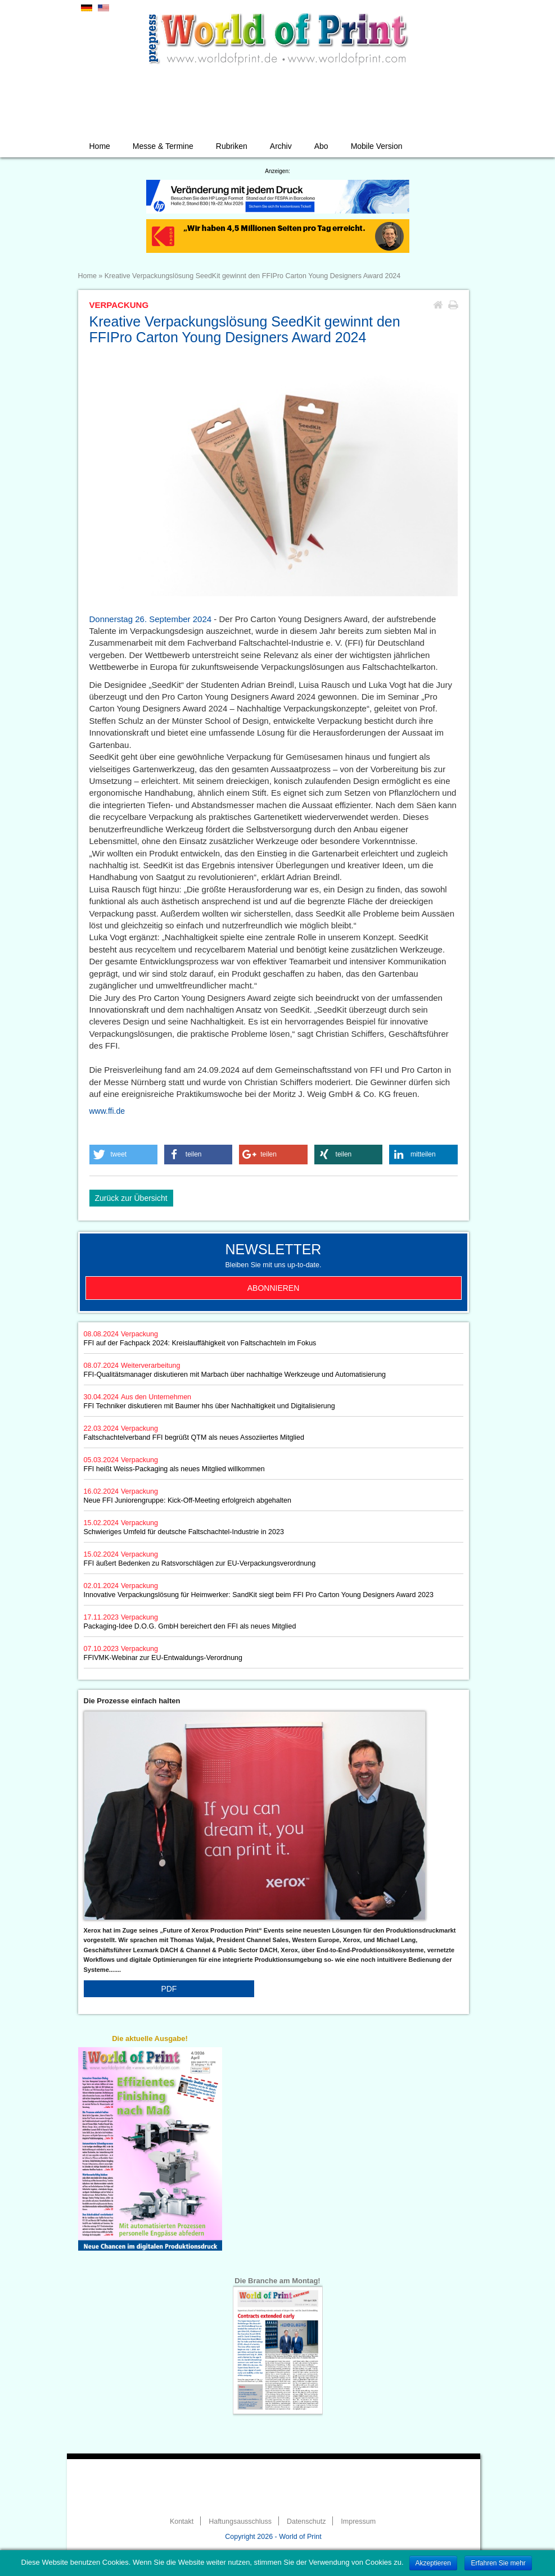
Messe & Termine (163, 146)
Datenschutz (306, 2521)
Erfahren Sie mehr (498, 2563)
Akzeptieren (433, 2563)
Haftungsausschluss (240, 2521)
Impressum (358, 2521)
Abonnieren (273, 1288)
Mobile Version (377, 146)
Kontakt (181, 2521)
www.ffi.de (107, 1110)
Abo (321, 146)
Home (99, 146)
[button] (123, 1154)
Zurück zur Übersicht (131, 1198)
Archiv (281, 146)
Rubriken (231, 146)
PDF (169, 1988)
